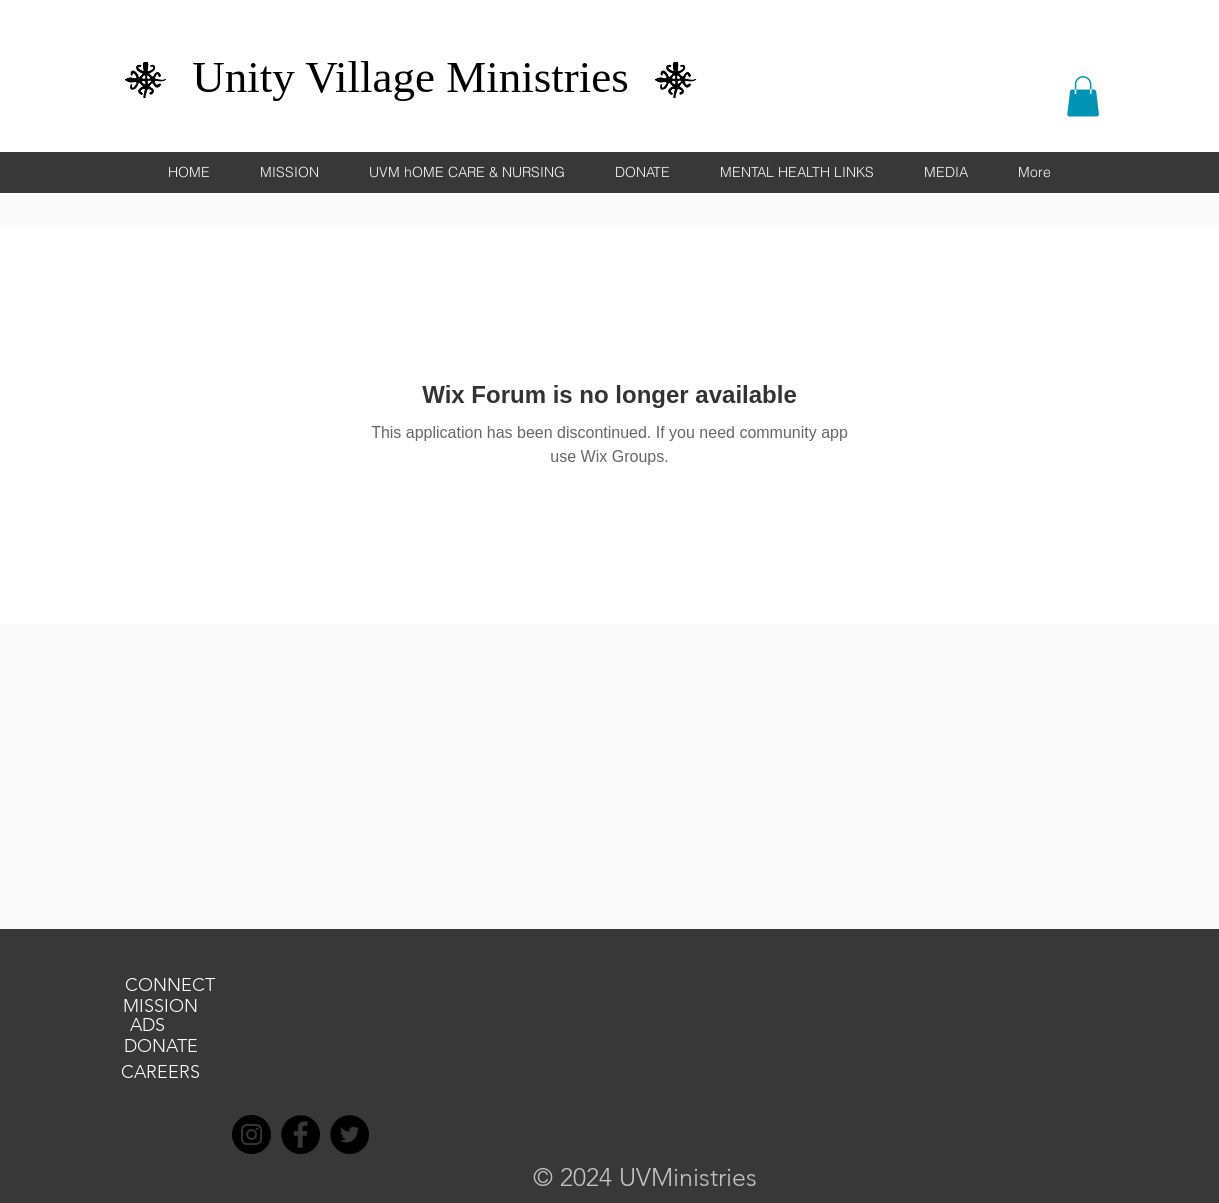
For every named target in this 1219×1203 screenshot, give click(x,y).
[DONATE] (161, 1047)
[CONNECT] (170, 986)
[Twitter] (349, 1134)
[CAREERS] (161, 1073)
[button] (1083, 96)
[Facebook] (300, 1134)
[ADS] (148, 1026)
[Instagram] (251, 1134)
